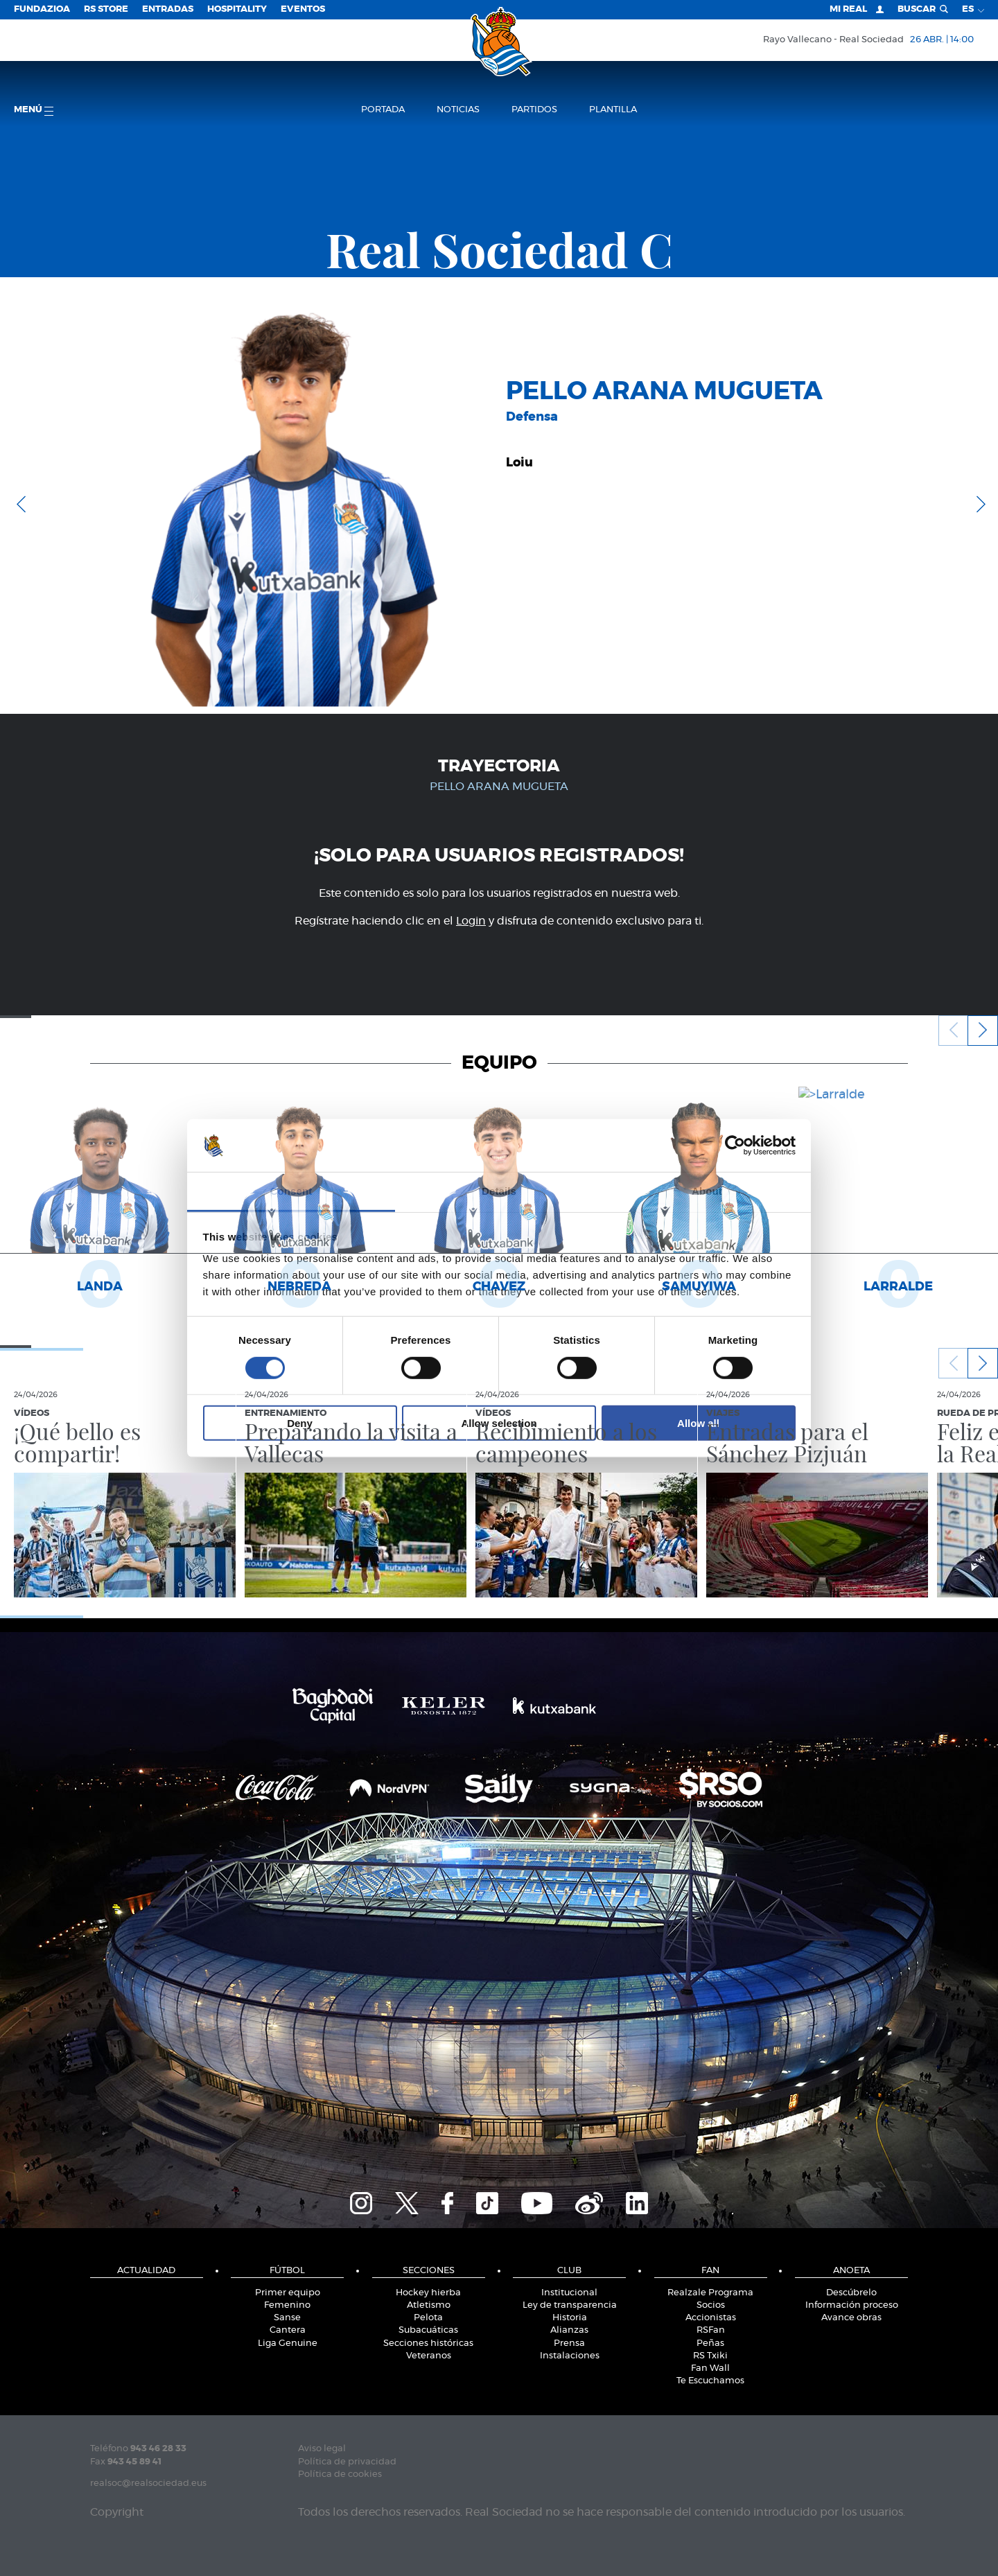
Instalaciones (569, 2355)
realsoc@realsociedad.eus (148, 2483)
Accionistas (710, 2317)
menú (33, 110)
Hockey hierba (428, 2292)
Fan (710, 2270)
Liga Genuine (287, 2343)
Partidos (534, 109)
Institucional (569, 2292)
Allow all (698, 1423)
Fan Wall (710, 2368)
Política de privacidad (347, 2462)
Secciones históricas (428, 2343)
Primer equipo (287, 2292)
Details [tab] (499, 1191)
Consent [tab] (291, 1191)
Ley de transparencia (570, 2305)
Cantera (288, 2330)
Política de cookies (340, 2474)
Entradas (167, 9)
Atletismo (428, 2305)
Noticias (458, 109)
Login (471, 921)
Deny (300, 1423)
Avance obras (851, 2317)
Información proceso (851, 2305)
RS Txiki (710, 2355)
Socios (711, 2305)
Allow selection (498, 1423)
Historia (569, 2317)
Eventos (303, 9)
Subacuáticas (428, 2330)
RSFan (711, 2330)
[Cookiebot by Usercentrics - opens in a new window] (735, 1145)
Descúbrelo (851, 2292)
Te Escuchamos (710, 2380)
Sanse (287, 2317)
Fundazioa (42, 9)
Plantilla (613, 109)
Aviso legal (322, 2448)
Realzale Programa (710, 2292)
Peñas (710, 2343)
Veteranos (428, 2355)
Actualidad (146, 2270)
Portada (383, 109)
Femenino (287, 2305)
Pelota (428, 2317)
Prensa (569, 2343)
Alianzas (569, 2330)
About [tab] (707, 1191)
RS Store (106, 9)
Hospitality (237, 9)
